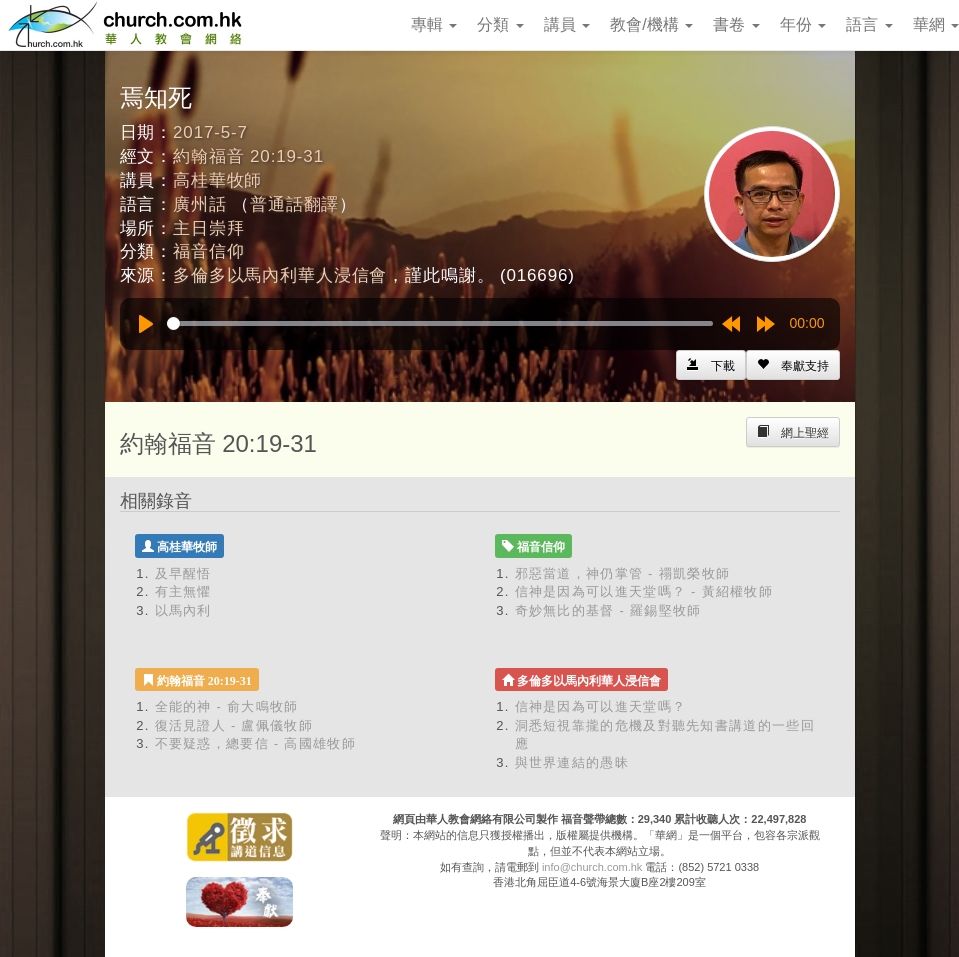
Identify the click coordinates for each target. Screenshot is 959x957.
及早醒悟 (183, 573)
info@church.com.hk (592, 867)
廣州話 (200, 204)
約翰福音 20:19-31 (248, 156)
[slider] (440, 323)
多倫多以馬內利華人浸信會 (280, 275)
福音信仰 (208, 251)
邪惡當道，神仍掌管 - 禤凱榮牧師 (623, 573)
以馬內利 (183, 610)
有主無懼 (183, 591)
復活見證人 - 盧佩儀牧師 (234, 725)
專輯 (434, 24)
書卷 (736, 24)
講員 (567, 24)
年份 (803, 24)
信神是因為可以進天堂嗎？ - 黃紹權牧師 (644, 591)
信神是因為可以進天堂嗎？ (601, 706)
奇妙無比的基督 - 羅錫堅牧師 (608, 610)
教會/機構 (651, 24)
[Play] (146, 324)
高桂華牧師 (217, 180)
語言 (869, 24)
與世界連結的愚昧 (572, 762)
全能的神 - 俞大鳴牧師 (227, 706)
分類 (500, 24)
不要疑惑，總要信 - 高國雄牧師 (255, 743)
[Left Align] (793, 365)
